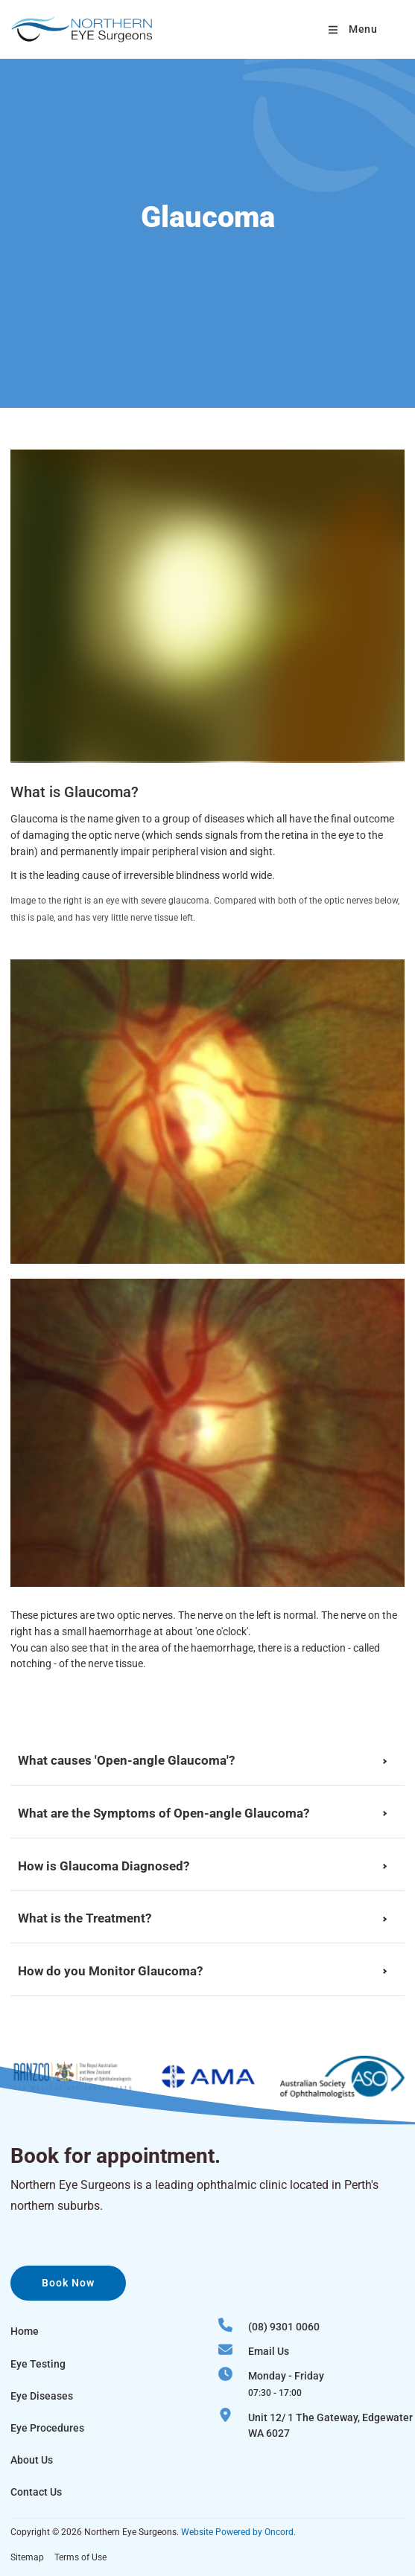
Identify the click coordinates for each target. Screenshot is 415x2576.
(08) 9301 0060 (284, 2327)
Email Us (268, 2351)
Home (24, 2331)
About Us (31, 2460)
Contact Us (36, 2492)
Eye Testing (38, 2364)
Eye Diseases (41, 2396)
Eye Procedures (47, 2428)
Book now (36, 2273)
